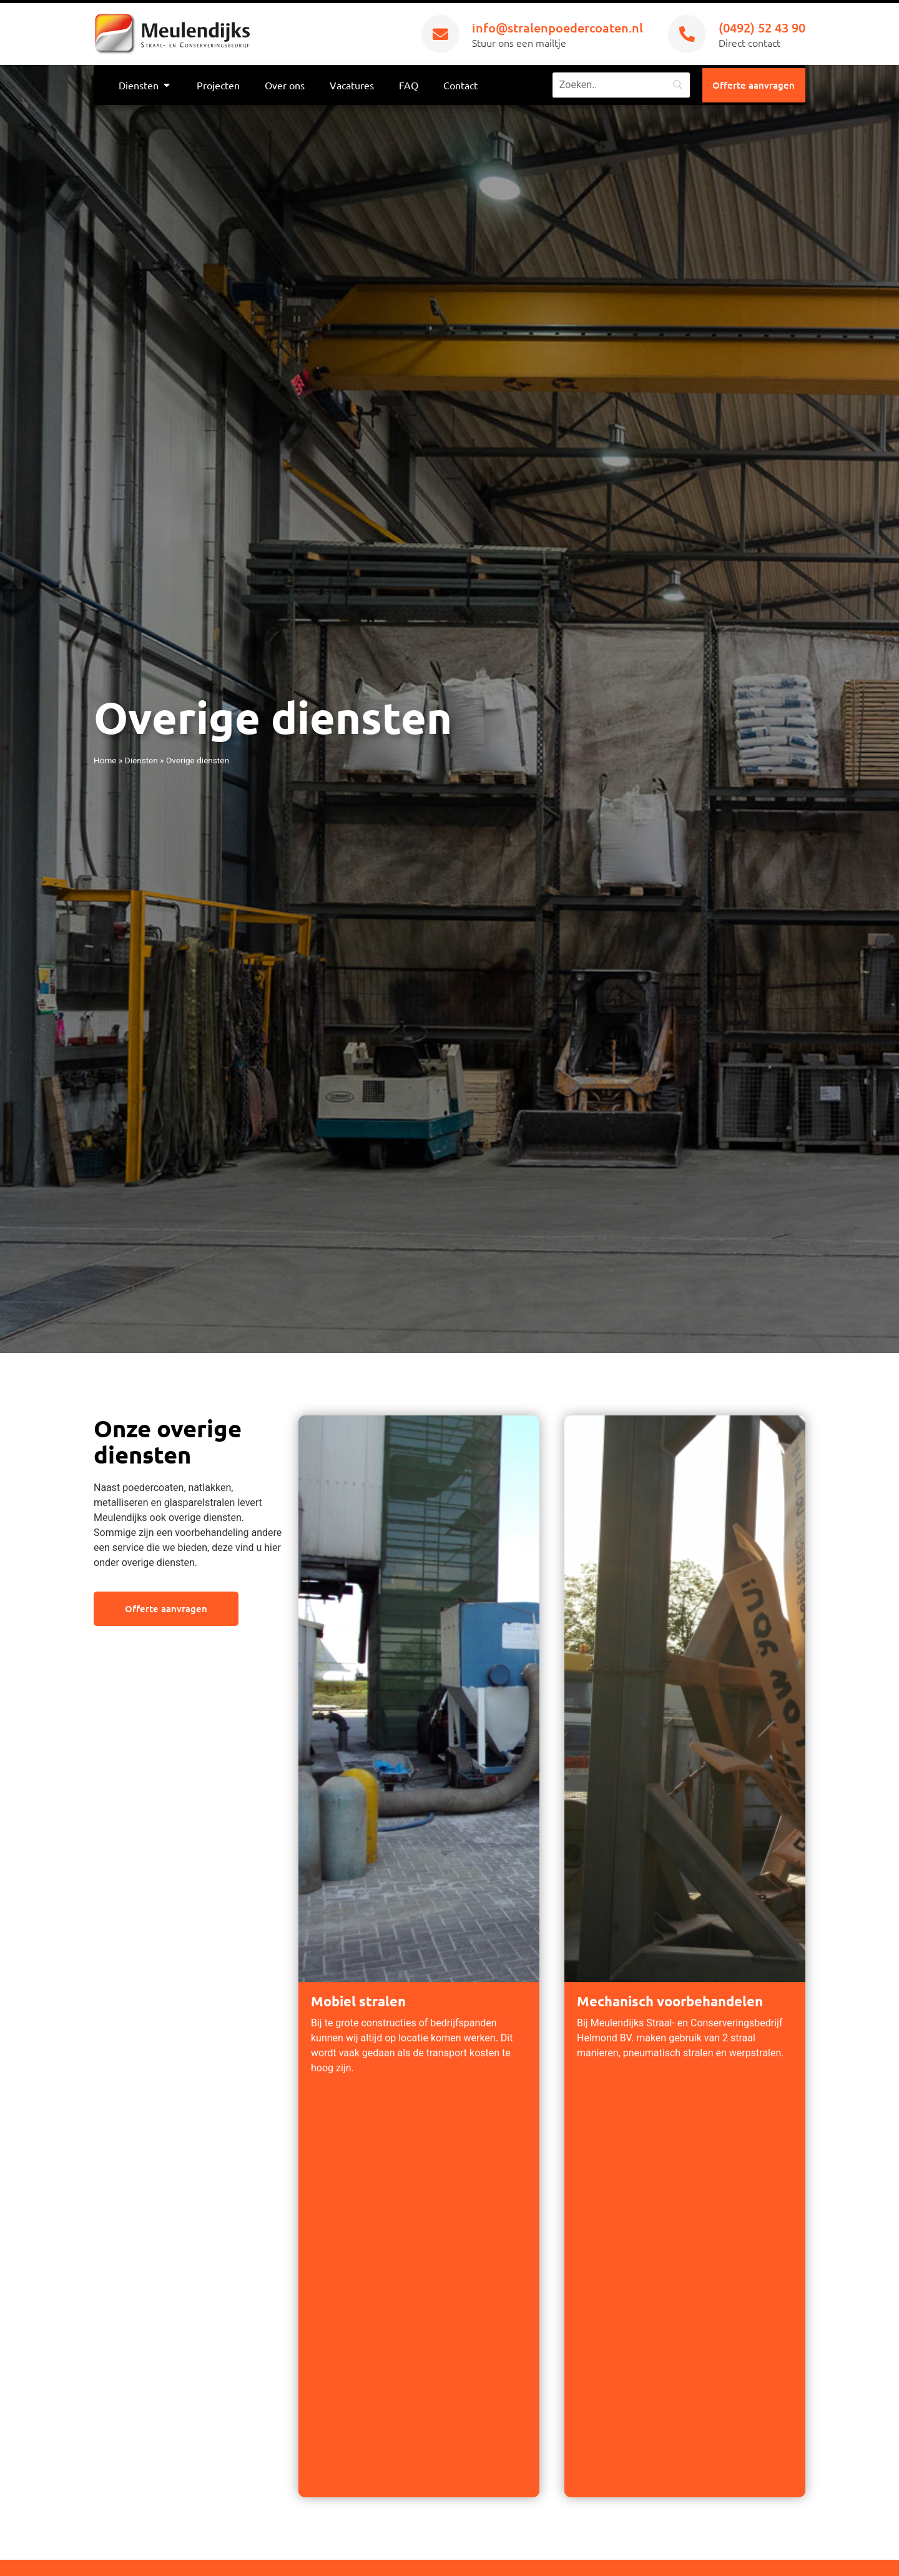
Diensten (141, 760)
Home (105, 760)
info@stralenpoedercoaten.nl (557, 27)
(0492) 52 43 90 (762, 27)
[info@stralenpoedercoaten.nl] (440, 34)
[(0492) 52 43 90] (687, 34)
